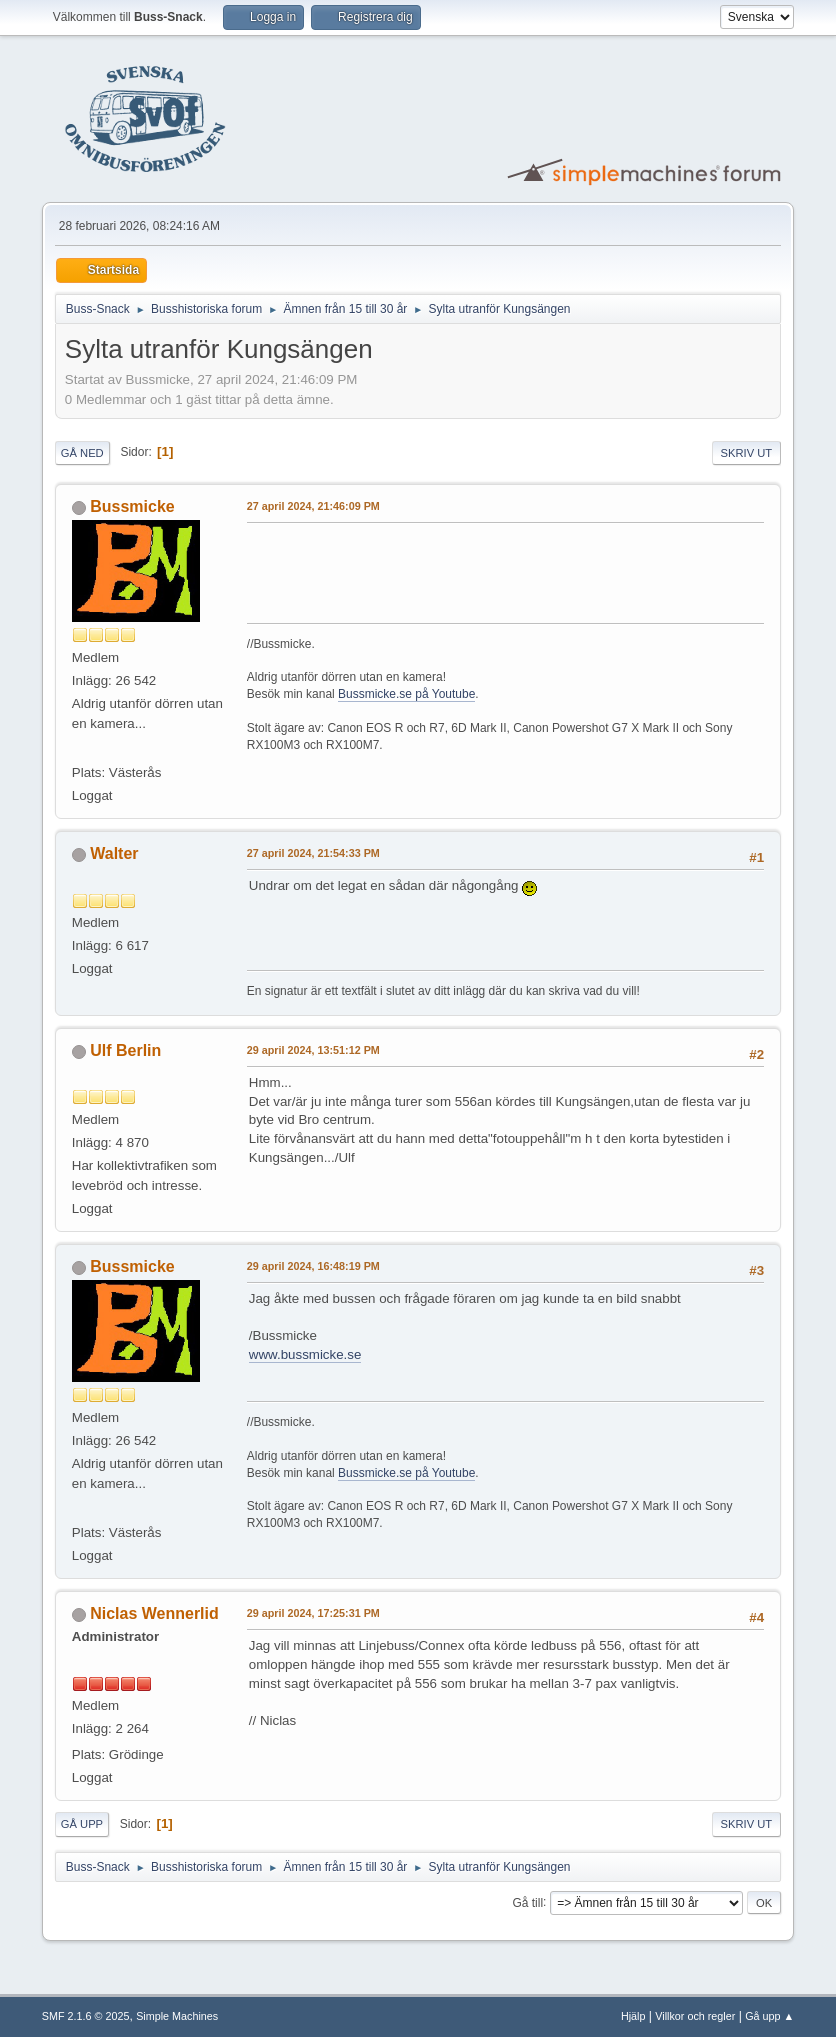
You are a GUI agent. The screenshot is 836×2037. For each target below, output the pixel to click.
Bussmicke (132, 506)
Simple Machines (177, 2016)
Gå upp (82, 1824)
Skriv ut (747, 453)
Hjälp (633, 2016)
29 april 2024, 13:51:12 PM (313, 1050)
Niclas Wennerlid (154, 1613)
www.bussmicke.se (305, 1354)
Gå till (527, 1902)
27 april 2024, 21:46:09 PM (313, 506)
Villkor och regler (695, 2016)
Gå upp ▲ (769, 2016)
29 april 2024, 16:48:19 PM (313, 1266)
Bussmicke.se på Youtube (406, 694)
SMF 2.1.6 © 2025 (86, 2016)
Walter (114, 853)
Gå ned (82, 453)
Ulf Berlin (125, 1050)
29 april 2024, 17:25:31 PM (313, 1613)
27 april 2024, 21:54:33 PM (313, 853)
